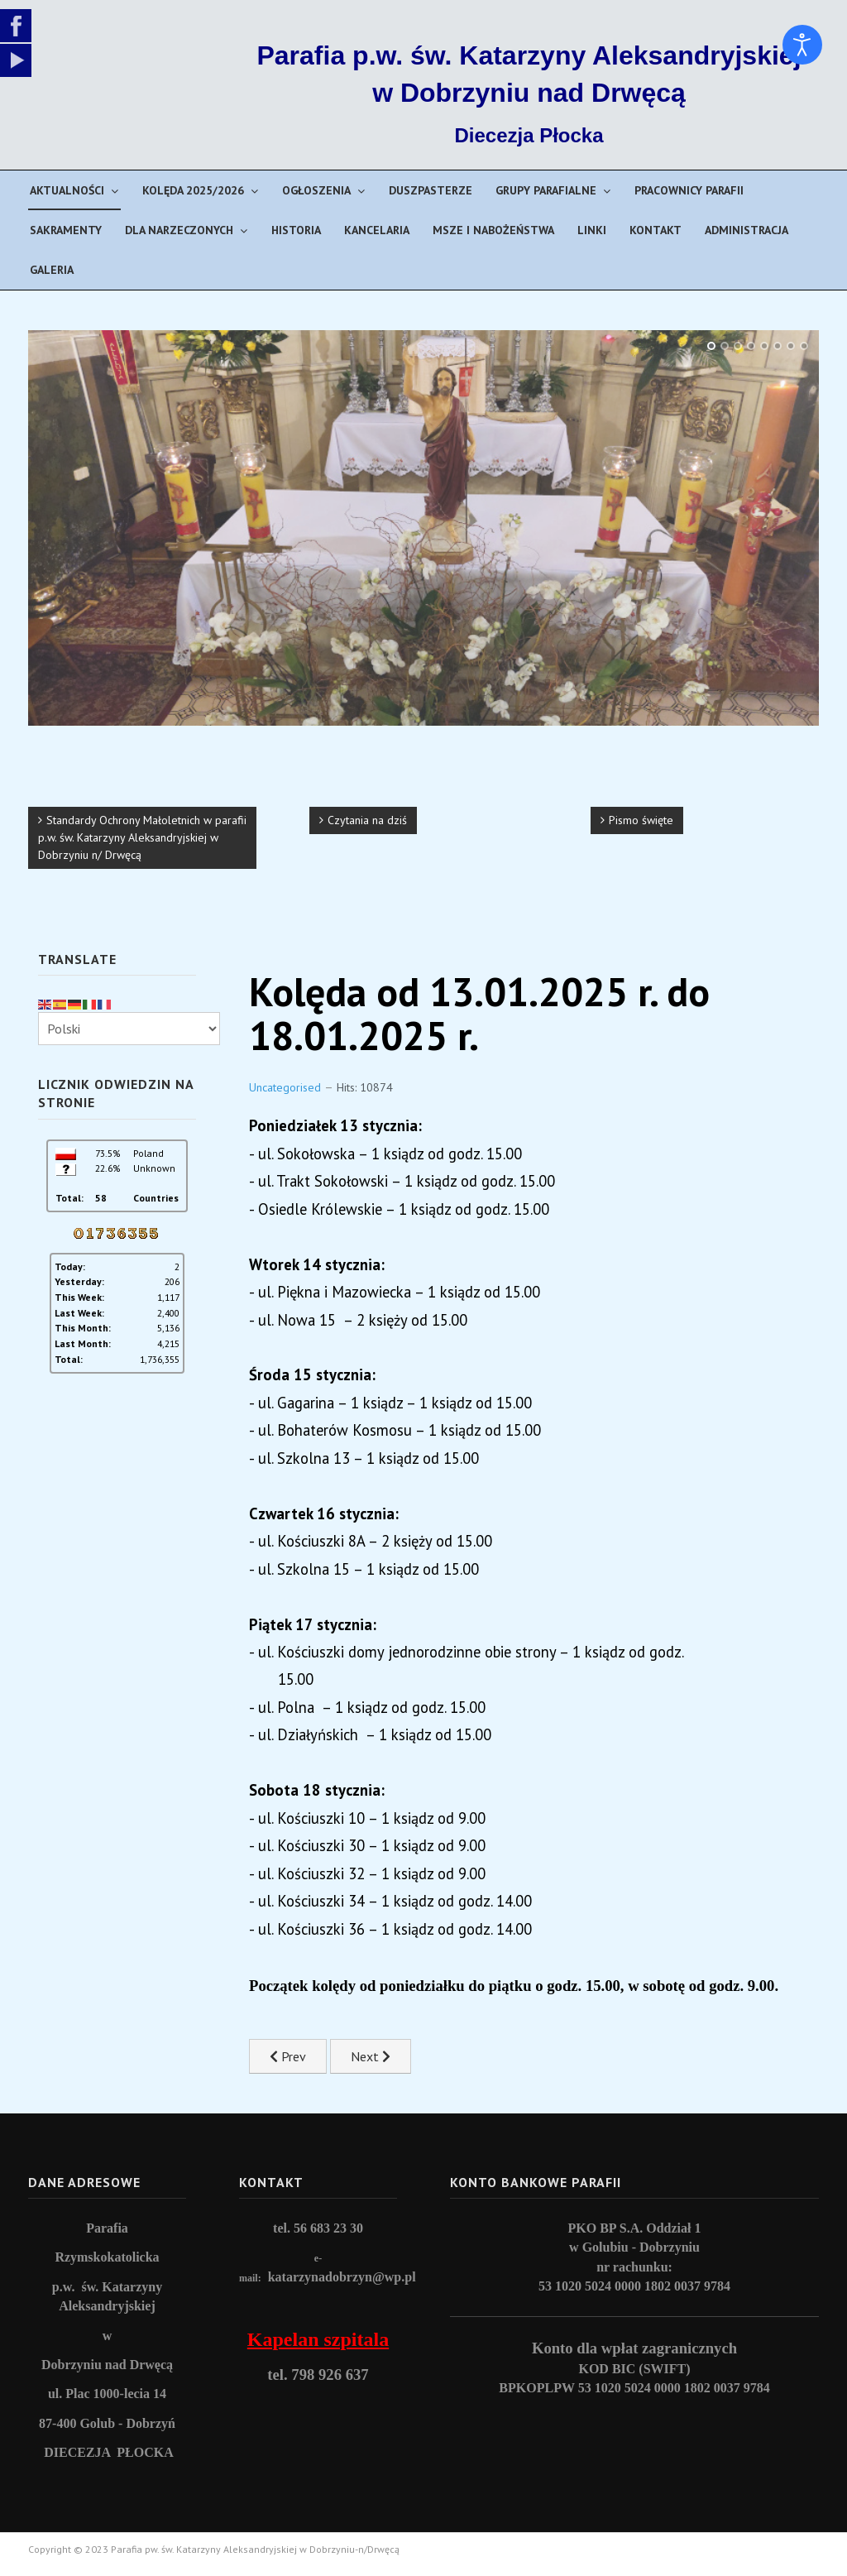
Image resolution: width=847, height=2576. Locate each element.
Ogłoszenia (316, 190)
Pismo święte (641, 820)
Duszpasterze (430, 190)
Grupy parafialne (545, 190)
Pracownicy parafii (689, 190)
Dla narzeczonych (179, 230)
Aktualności (67, 190)
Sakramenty (66, 230)
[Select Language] (129, 1028)
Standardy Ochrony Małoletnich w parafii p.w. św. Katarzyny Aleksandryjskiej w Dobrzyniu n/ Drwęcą (142, 837)
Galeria (52, 269)
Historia (296, 230)
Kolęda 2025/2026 (193, 190)
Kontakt (655, 230)
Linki (591, 230)
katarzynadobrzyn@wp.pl (342, 2277)
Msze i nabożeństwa (493, 230)
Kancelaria (376, 230)
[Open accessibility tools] (802, 45)
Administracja (746, 230)
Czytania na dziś (367, 820)
